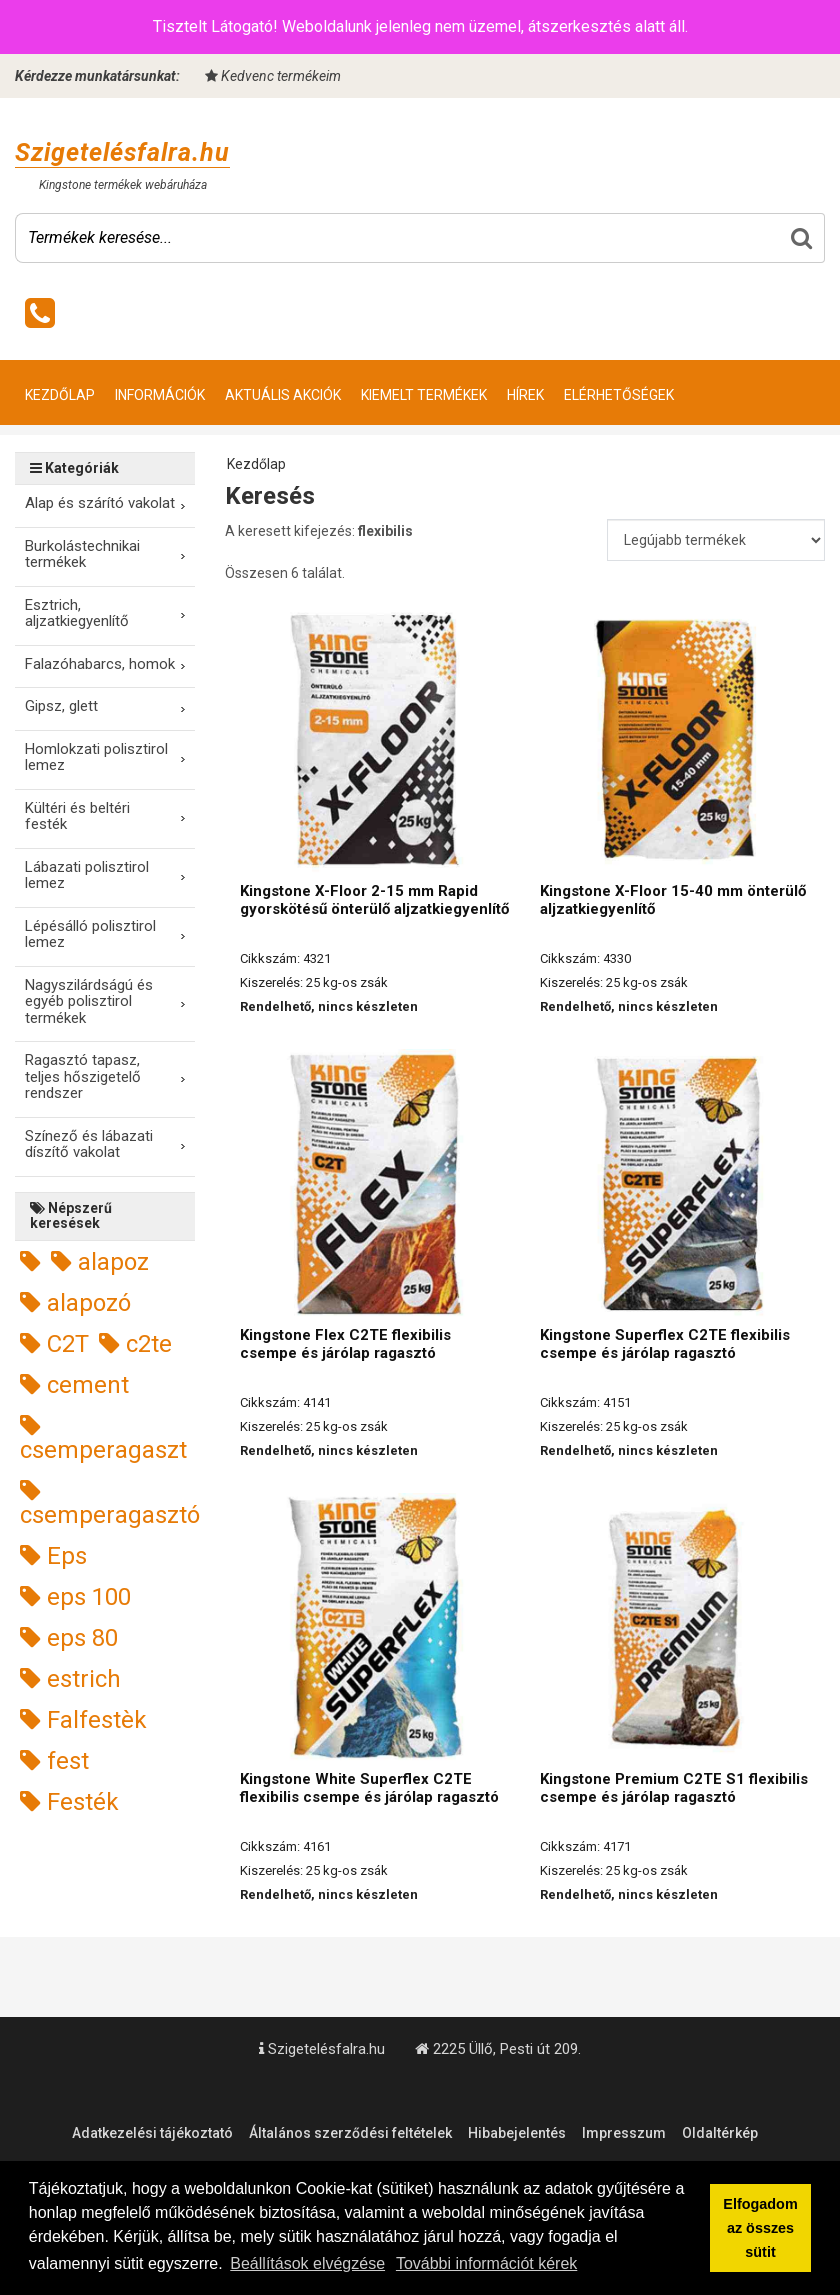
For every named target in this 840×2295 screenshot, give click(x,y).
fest (54, 1761)
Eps (53, 1556)
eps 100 (75, 1597)
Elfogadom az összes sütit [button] (760, 2228)
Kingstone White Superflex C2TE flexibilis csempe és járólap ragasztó (369, 1788)
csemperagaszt (103, 1438)
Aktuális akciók (283, 395)
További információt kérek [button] (486, 2263)
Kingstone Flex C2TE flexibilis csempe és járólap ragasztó (345, 1344)
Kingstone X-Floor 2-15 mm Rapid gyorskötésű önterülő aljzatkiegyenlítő (374, 900)
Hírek (525, 395)
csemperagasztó (110, 1503)
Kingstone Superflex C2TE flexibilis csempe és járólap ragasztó (665, 1344)
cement (74, 1385)
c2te (135, 1344)
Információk (160, 395)
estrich (70, 1679)
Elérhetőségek (619, 395)
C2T (54, 1344)
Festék (69, 1802)
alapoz (100, 1262)
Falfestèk (83, 1720)
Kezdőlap (60, 395)
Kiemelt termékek (424, 395)
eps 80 (69, 1638)
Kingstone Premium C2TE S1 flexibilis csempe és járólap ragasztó (674, 1788)
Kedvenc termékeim (273, 76)
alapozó (75, 1303)
